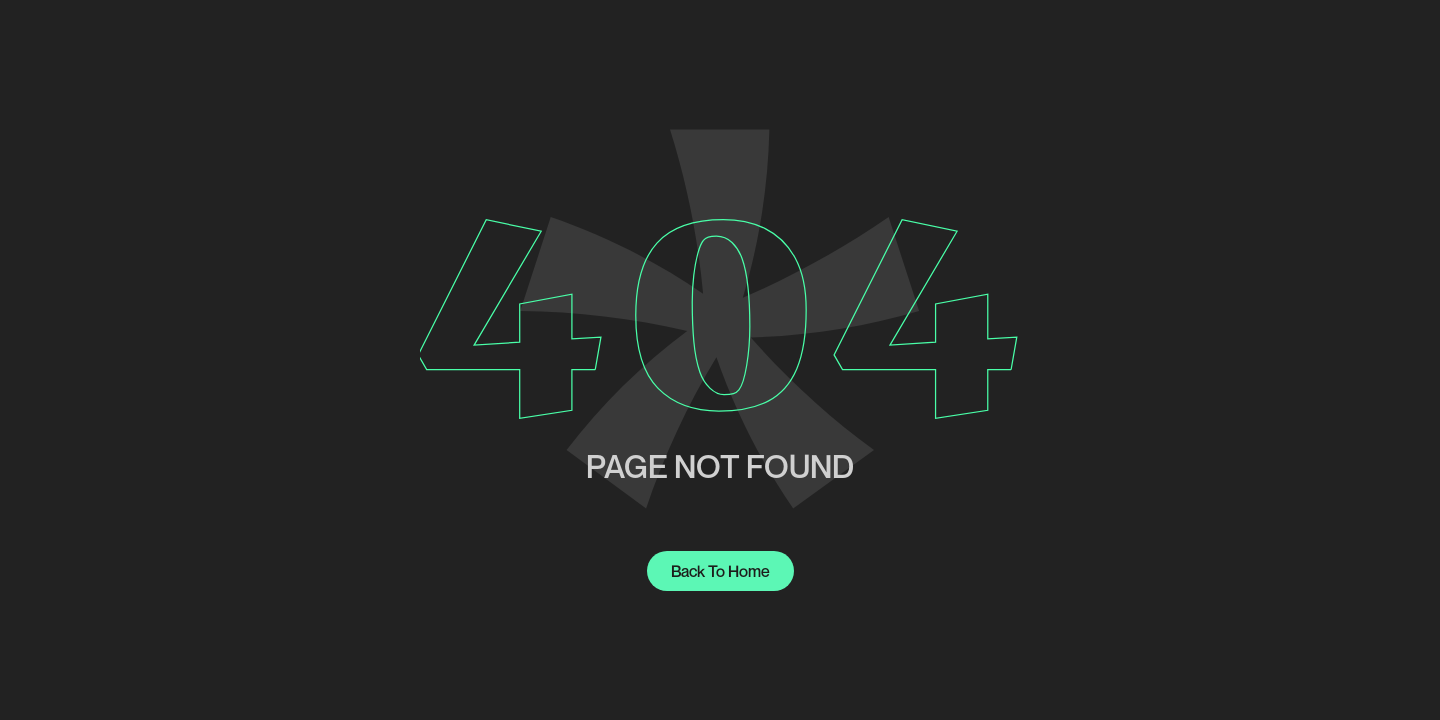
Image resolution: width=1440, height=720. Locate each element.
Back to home (720, 571)
